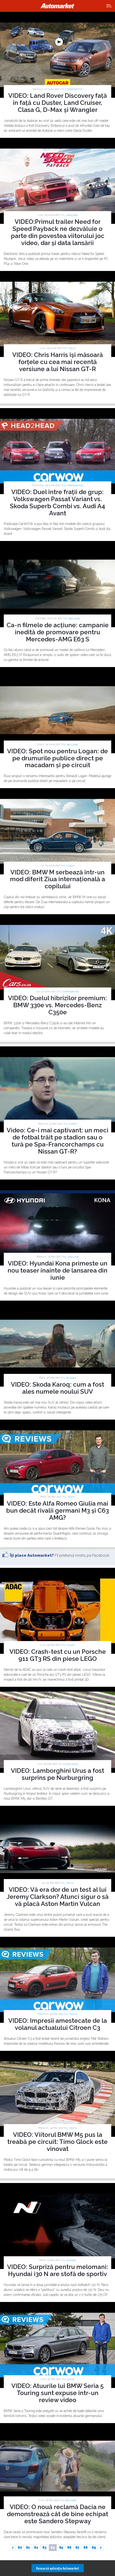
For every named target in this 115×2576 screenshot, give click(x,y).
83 (44, 2547)
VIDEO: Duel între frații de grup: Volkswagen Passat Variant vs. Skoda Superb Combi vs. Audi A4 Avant (57, 502)
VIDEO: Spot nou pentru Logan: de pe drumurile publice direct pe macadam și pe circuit (57, 758)
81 (28, 2547)
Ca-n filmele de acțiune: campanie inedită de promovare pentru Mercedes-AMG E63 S (58, 632)
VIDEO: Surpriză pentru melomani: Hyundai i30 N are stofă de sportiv (57, 2270)
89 (94, 2547)
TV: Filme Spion (68, 1764)
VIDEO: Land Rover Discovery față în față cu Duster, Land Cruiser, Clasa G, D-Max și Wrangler (57, 102)
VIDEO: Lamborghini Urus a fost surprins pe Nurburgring (57, 1774)
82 (36, 2547)
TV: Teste (70, 348)
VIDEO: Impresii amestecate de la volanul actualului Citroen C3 (57, 2024)
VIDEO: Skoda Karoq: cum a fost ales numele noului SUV (57, 1388)
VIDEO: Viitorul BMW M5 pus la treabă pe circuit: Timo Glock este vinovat (57, 2141)
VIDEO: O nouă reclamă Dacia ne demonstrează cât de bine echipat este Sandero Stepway (57, 2514)
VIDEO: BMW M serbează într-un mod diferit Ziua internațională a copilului (57, 879)
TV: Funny (68, 865)
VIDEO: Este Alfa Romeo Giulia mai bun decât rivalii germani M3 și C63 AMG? (57, 1510)
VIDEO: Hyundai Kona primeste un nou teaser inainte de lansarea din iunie (57, 1270)
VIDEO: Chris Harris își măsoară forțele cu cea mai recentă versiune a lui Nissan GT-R (57, 362)
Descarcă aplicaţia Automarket (57, 2568)
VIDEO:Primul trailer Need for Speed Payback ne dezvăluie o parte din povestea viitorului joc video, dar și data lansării (57, 232)
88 (85, 2547)
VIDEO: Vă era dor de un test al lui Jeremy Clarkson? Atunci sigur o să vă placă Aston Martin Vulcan (58, 1896)
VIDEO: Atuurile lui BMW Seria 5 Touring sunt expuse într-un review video (57, 2393)
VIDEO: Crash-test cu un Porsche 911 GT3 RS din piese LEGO (57, 1655)
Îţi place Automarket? (32, 1555)
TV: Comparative (71, 89)
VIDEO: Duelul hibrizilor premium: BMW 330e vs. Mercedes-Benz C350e (57, 1005)
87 (77, 2547)
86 (69, 2547)
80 (20, 2547)
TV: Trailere (69, 215)
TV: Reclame (72, 618)
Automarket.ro (58, 6)
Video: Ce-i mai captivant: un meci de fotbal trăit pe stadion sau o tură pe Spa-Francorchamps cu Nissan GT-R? (57, 1141)
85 (61, 2547)
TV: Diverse (69, 1378)
